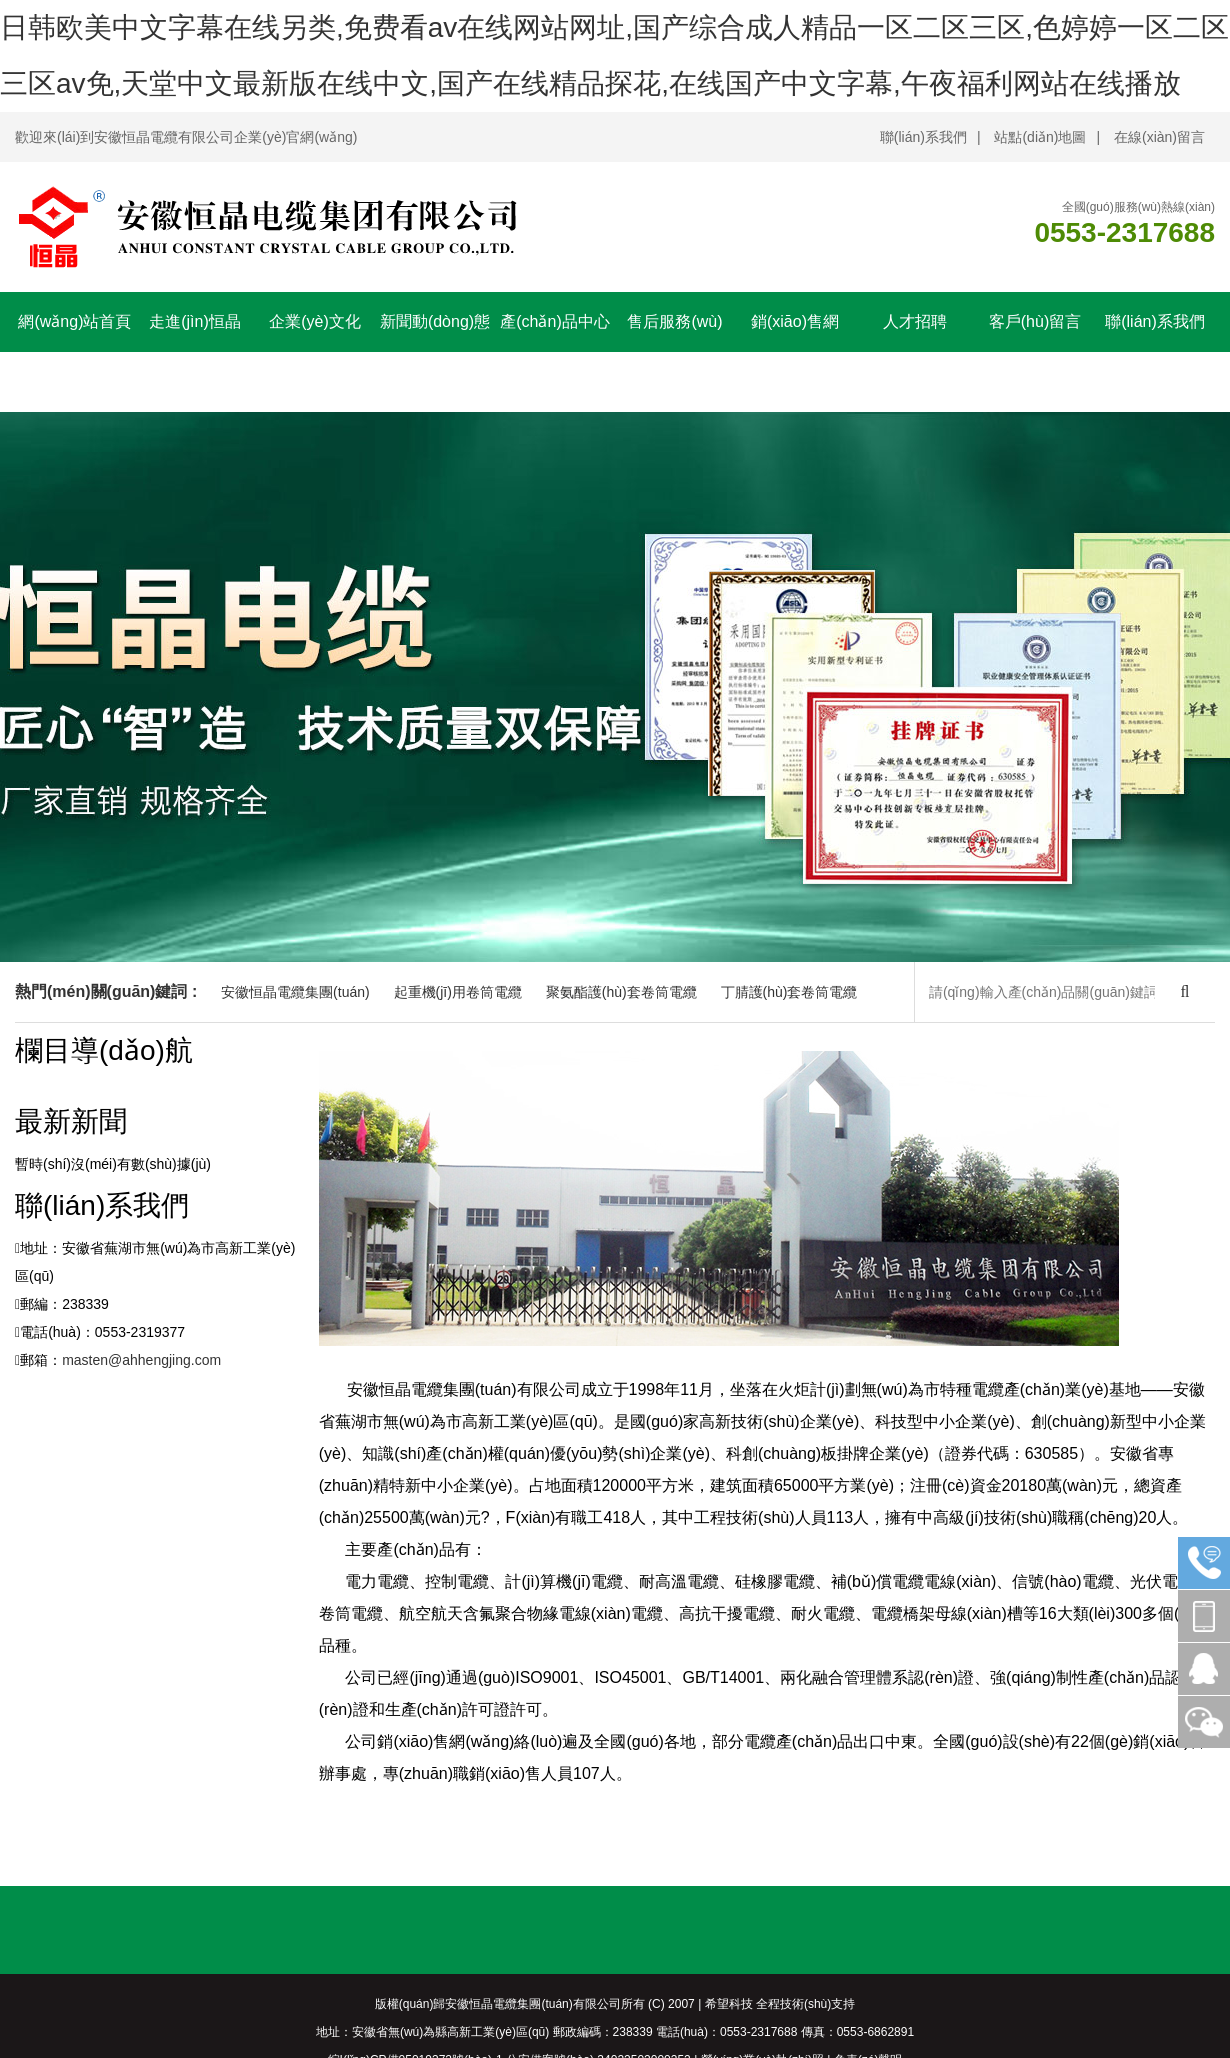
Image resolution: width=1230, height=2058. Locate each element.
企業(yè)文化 (315, 321)
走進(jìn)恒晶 (195, 321)
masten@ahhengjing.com (141, 1360)
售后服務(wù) (674, 321)
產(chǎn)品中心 (554, 321)
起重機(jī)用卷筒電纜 (458, 992)
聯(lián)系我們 (923, 137)
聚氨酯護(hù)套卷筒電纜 (621, 992)
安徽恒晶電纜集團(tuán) (295, 992)
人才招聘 (915, 321)
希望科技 (729, 2004)
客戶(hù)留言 (1035, 321)
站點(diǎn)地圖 (1040, 137)
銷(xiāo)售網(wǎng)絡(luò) (794, 351)
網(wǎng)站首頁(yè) (74, 351)
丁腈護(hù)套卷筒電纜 (789, 992)
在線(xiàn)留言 (1159, 137)
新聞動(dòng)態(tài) (435, 351)
